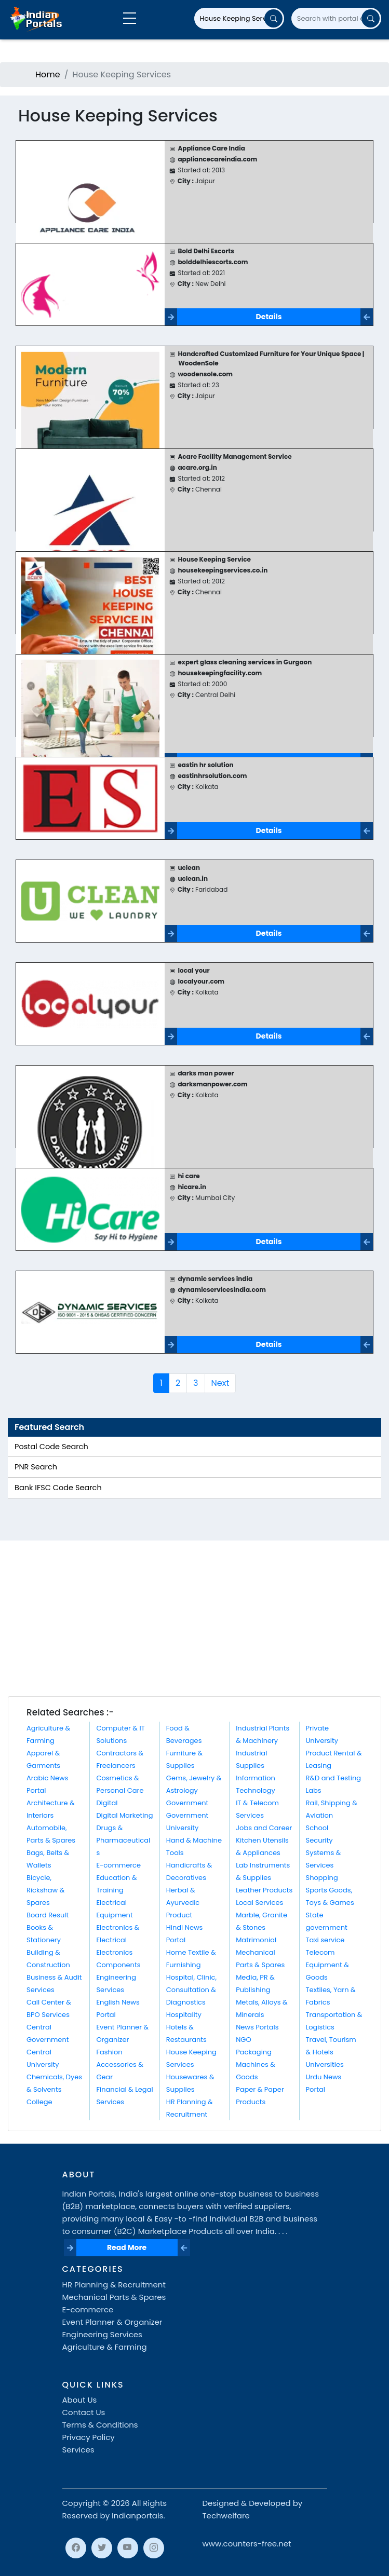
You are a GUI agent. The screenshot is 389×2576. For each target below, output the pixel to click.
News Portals (257, 2027)
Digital (106, 1803)
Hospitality (184, 2015)
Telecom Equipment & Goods (327, 1964)
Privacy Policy (88, 2437)
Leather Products (264, 1890)
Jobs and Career (264, 1828)
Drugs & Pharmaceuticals (123, 1840)
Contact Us (83, 2412)
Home (47, 74)
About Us (79, 2399)
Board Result (47, 1915)
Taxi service (325, 1940)
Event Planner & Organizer (112, 2321)
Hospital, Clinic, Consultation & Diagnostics (191, 1989)
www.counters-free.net (247, 2543)
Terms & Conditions (100, 2424)
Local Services (259, 1902)
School (317, 1828)
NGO (243, 2040)
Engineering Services (102, 2334)
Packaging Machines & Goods (255, 2064)
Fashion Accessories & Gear (119, 2064)
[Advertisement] (194, 1618)
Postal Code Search (51, 1446)
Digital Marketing (124, 1815)
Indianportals (137, 2515)
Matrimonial (256, 1940)
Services (78, 2449)
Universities (325, 2064)
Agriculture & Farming (104, 2346)
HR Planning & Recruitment (114, 2284)
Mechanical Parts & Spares (114, 2297)
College (39, 2102)
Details (269, 316)
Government (187, 1803)
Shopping (322, 1878)
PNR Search (36, 1467)
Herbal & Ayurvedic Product (182, 1902)
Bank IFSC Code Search (58, 1487)
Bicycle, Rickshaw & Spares (45, 1890)
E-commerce (118, 1865)
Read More (126, 2247)
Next (220, 1383)
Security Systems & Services (323, 1852)
